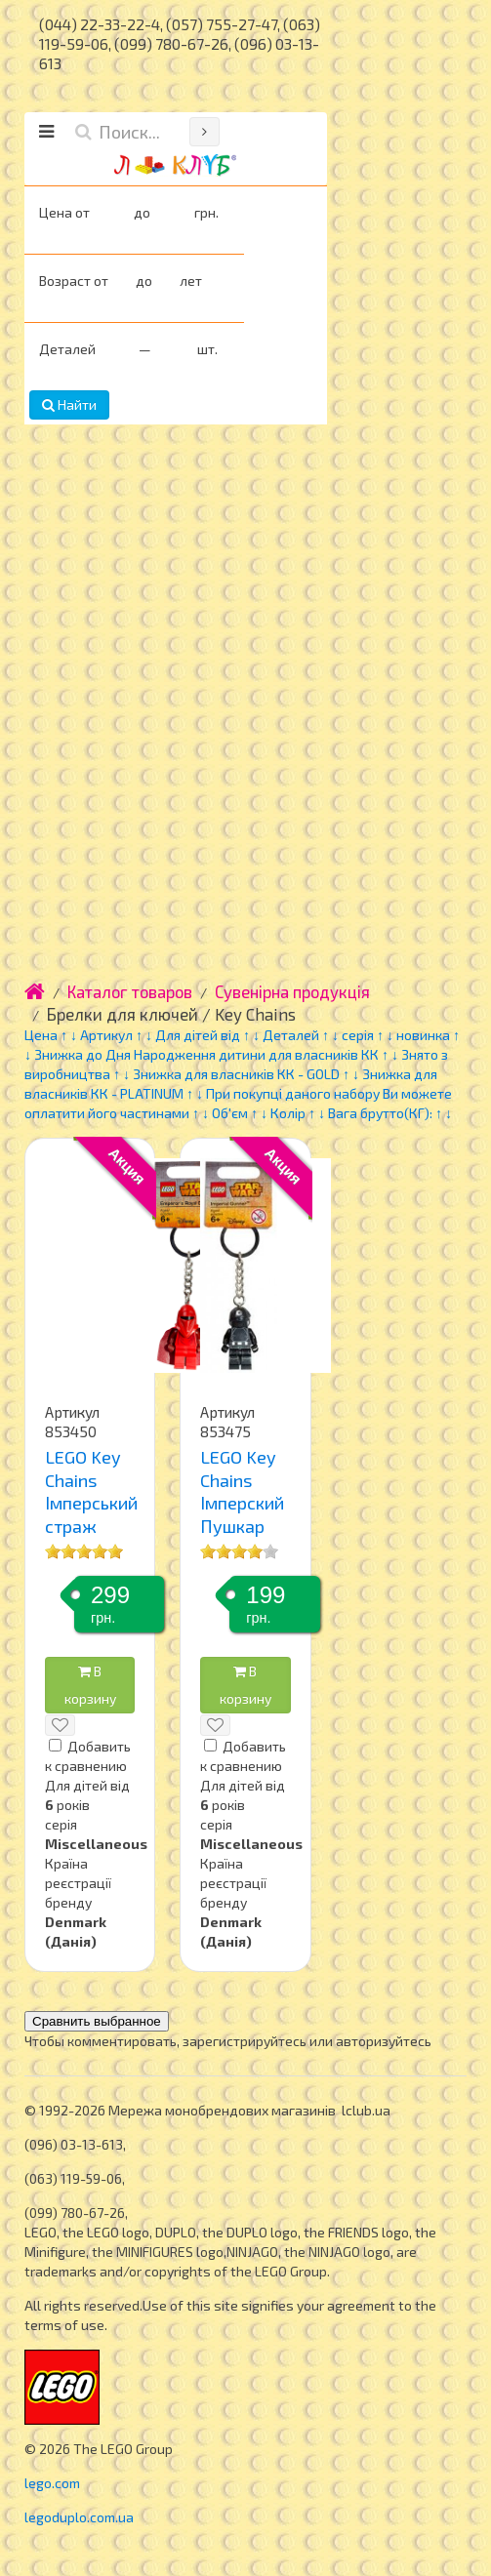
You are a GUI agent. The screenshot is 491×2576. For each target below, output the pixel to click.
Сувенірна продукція (292, 991)
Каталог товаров (129, 991)
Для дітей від (197, 1034)
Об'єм (231, 1113)
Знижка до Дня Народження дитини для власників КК (206, 1054)
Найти (69, 404)
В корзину (90, 1685)
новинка (423, 1034)
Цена (41, 1034)
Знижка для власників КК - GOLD (238, 1074)
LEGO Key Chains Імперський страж (91, 1491)
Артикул (106, 1034)
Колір (288, 1113)
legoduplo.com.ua (79, 2517)
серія (358, 1034)
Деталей (291, 1034)
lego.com (52, 2483)
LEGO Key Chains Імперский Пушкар (242, 1491)
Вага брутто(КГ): (380, 1113)
